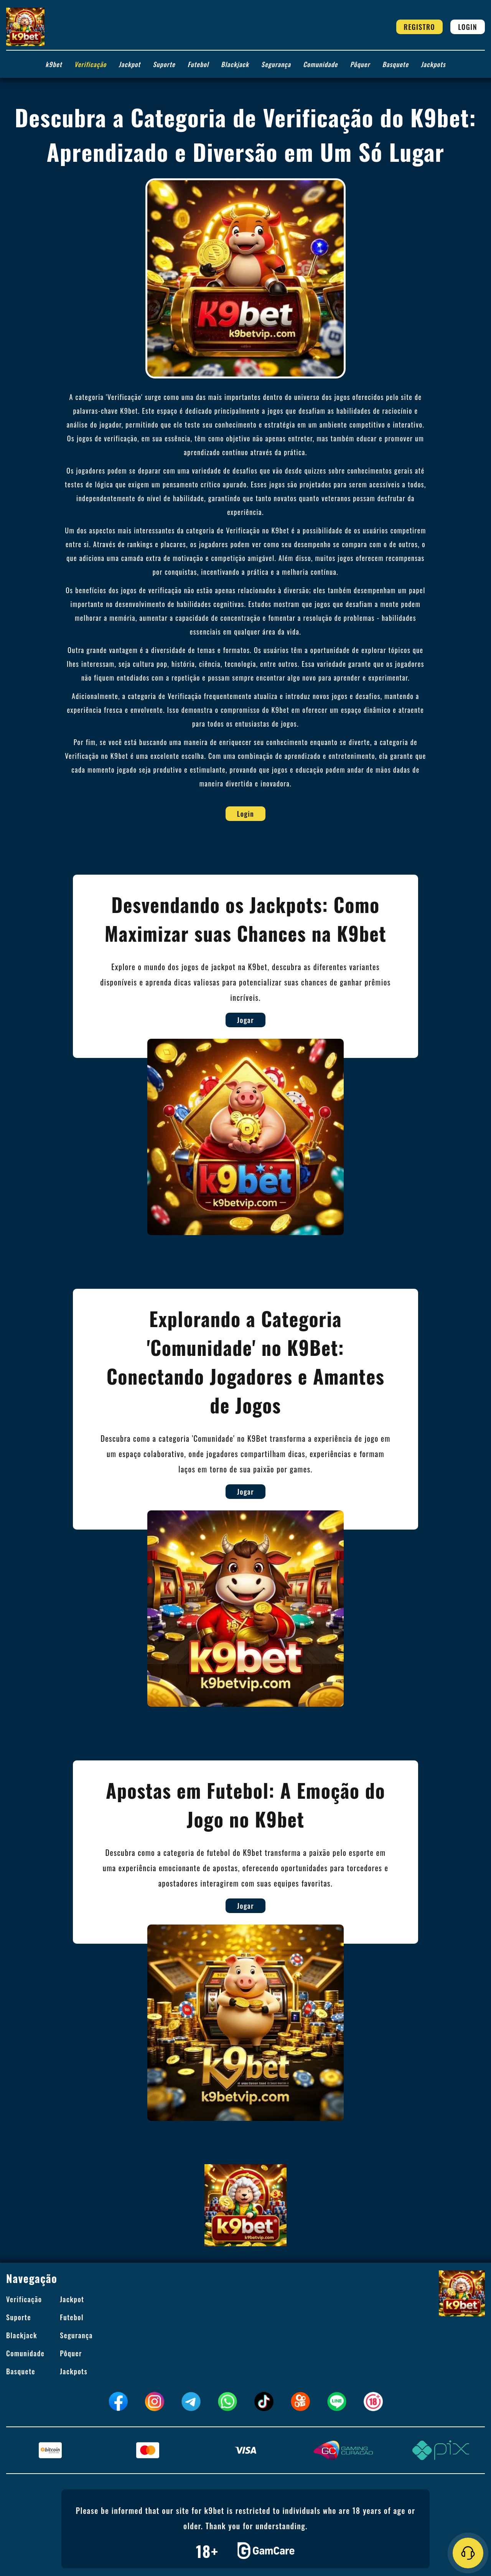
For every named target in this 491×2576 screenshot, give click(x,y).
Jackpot (129, 64)
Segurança (276, 64)
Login (467, 27)
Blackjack (235, 64)
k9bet (53, 64)
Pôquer (360, 64)
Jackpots (433, 64)
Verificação (90, 64)
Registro (419, 27)
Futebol (198, 64)
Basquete (395, 64)
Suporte (164, 64)
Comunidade (320, 64)
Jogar (280, 1020)
